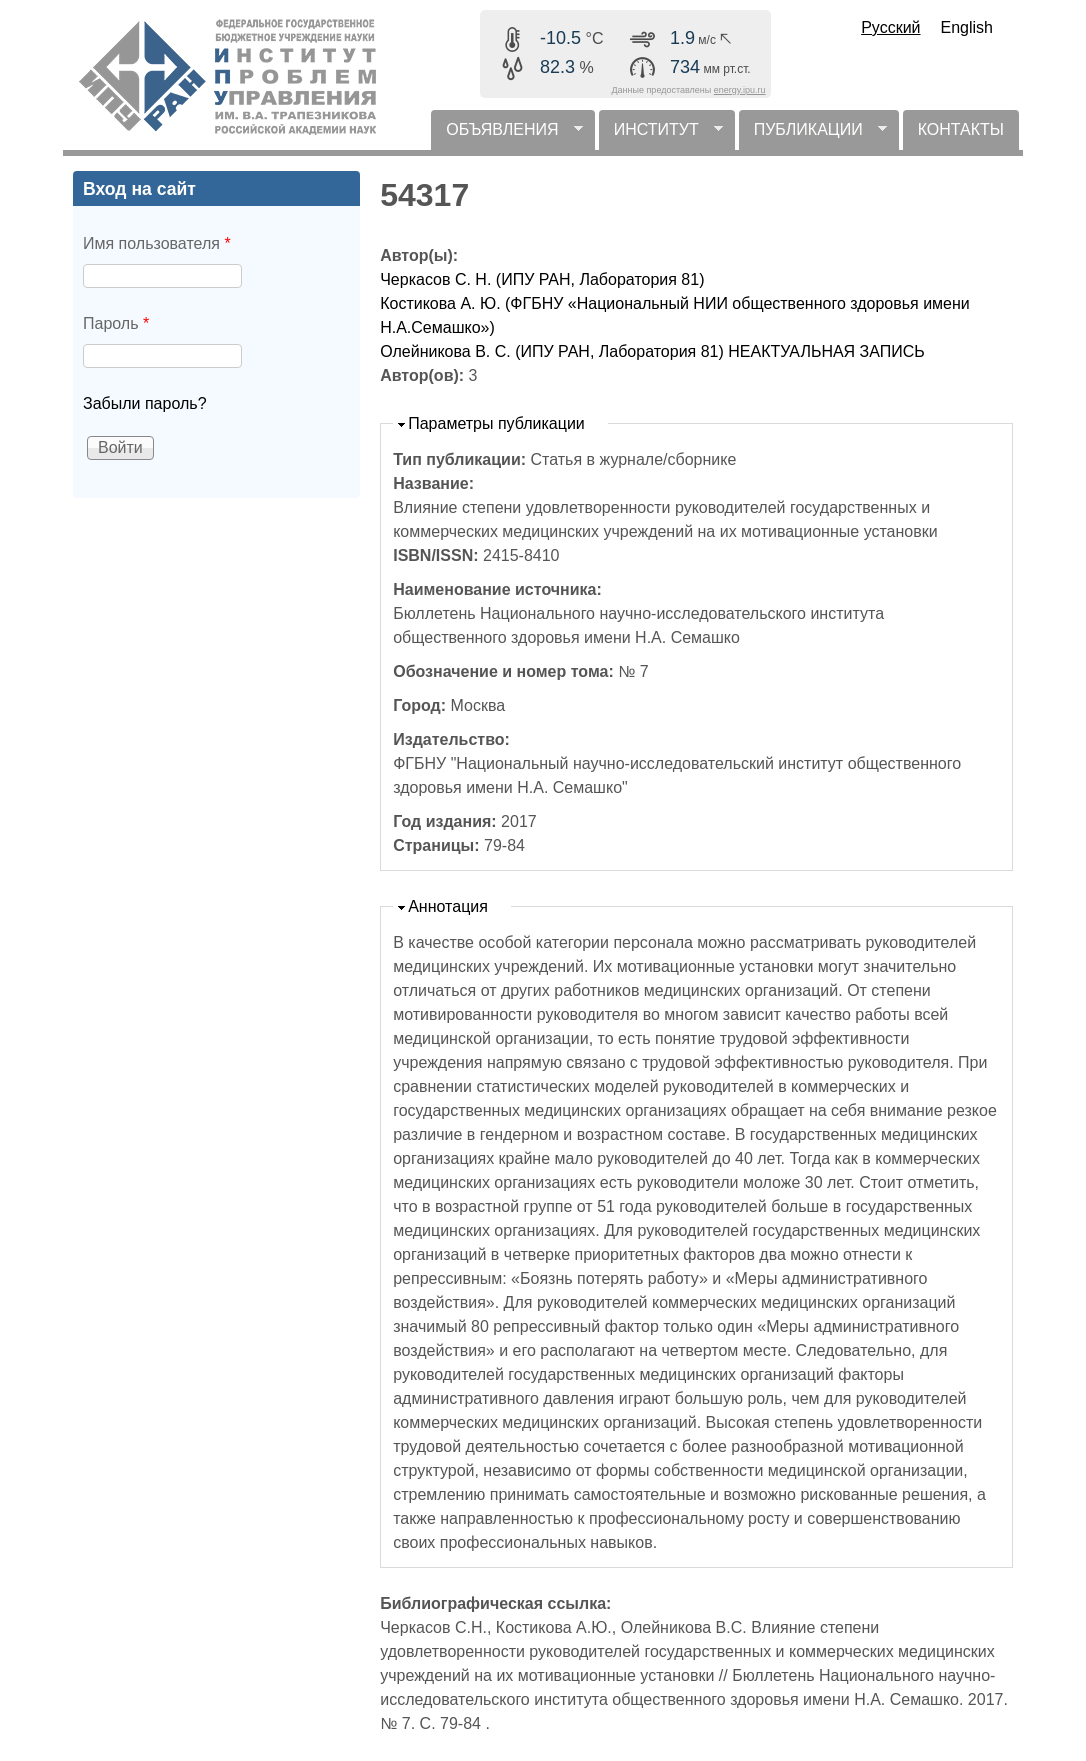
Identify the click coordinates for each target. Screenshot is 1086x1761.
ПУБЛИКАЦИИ (813, 135)
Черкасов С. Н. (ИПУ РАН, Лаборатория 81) (542, 279)
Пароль (116, 323)
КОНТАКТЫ (961, 129)
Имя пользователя (157, 243)
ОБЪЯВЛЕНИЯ (506, 135)
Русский (890, 27)
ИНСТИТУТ (661, 135)
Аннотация (448, 906)
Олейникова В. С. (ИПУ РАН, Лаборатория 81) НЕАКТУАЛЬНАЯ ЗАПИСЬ (652, 351)
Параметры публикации (496, 423)
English (967, 27)
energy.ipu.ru (740, 90)
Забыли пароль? (145, 403)
